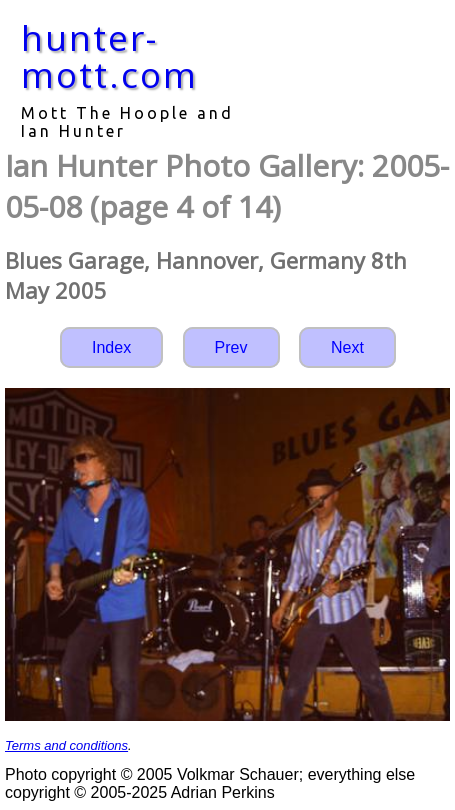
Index (111, 347)
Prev (231, 347)
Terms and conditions (66, 745)
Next (347, 347)
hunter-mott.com (109, 56)
